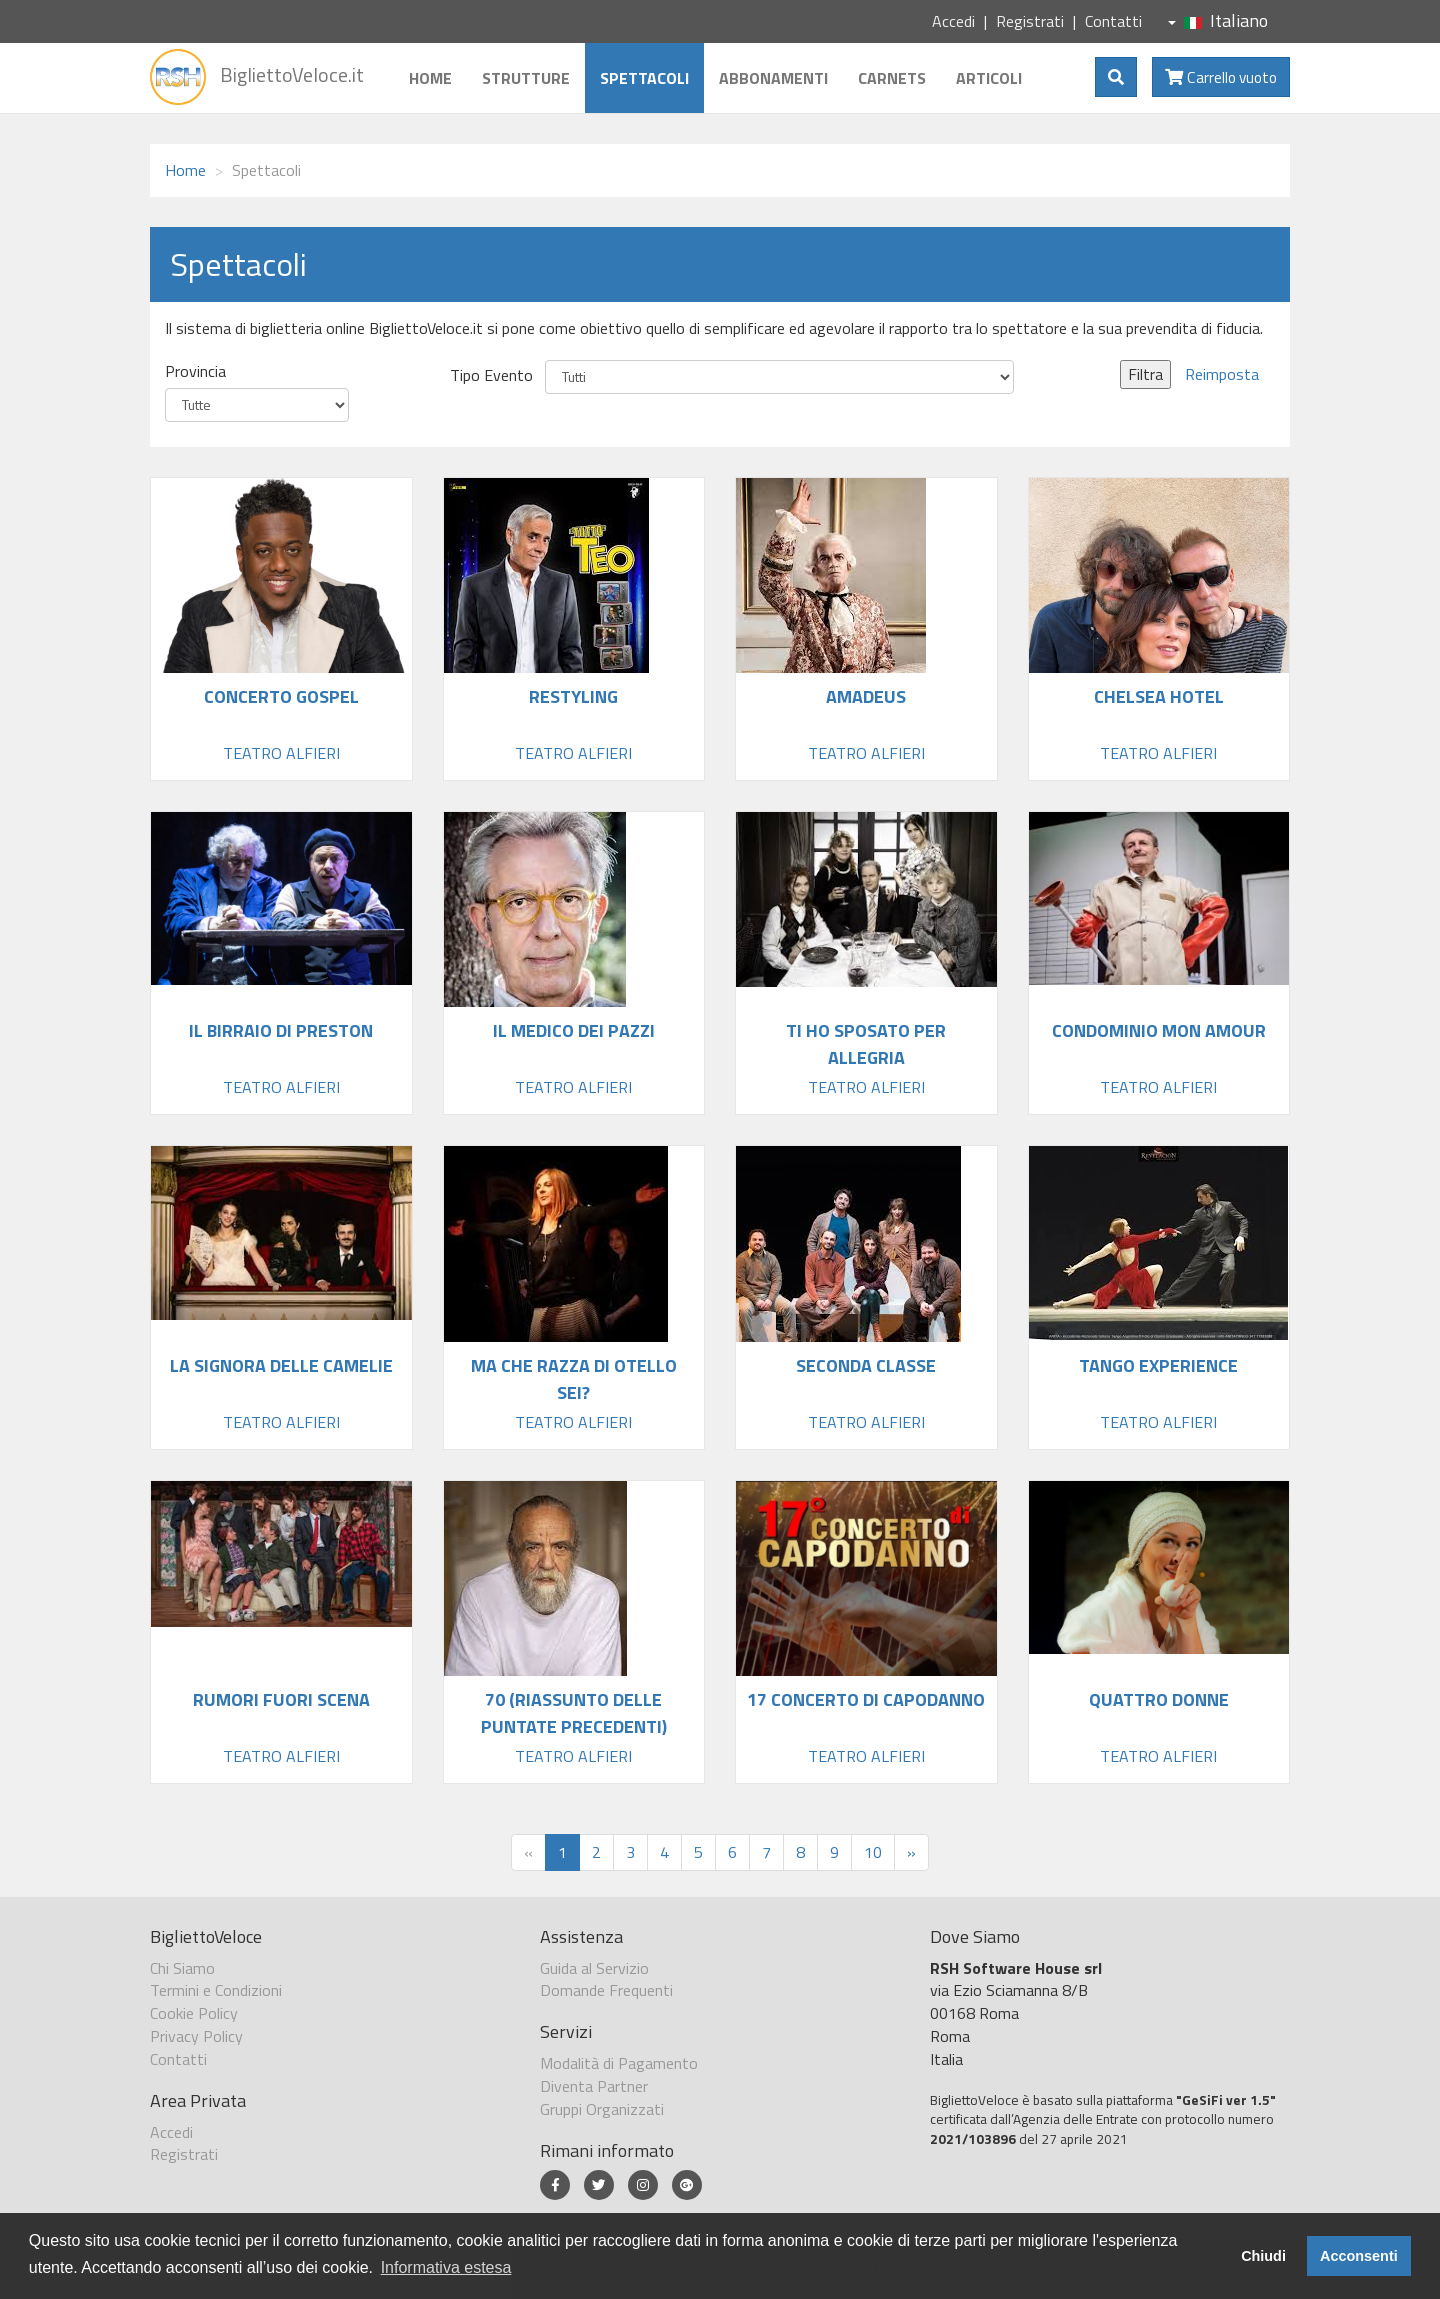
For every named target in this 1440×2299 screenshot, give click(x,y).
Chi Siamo (182, 1968)
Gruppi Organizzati (602, 2109)
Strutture (526, 78)
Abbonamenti (773, 78)
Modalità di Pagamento (619, 2063)
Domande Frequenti (606, 1990)
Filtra (1145, 374)
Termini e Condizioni (216, 1990)
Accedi (953, 21)
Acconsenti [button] (1359, 2256)
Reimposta (1222, 374)
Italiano (1218, 20)
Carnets (892, 78)
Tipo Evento (491, 375)
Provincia (195, 371)
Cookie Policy (194, 2013)
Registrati (1030, 21)
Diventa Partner (594, 2086)
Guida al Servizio (594, 1968)
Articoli (989, 78)
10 (873, 1852)
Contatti (1113, 21)
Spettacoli (644, 78)
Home (430, 78)
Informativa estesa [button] (446, 2267)
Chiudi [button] (1263, 2256)
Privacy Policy (196, 2036)
